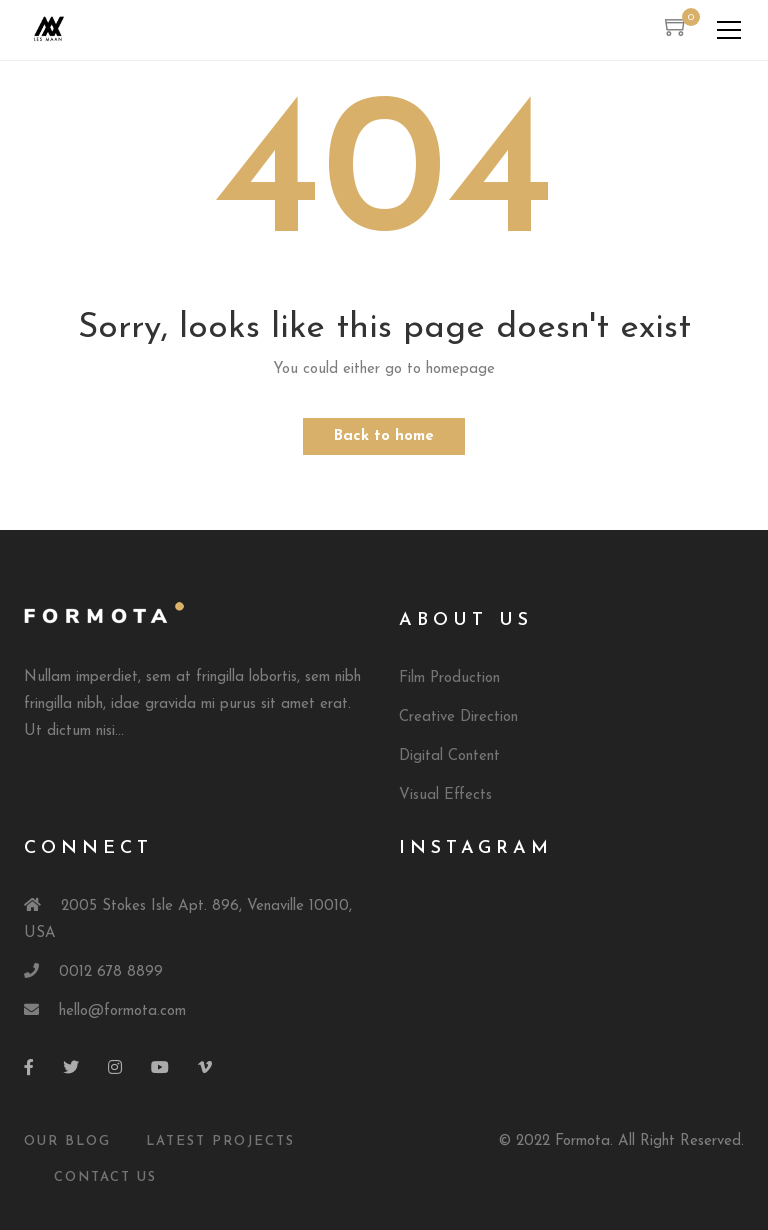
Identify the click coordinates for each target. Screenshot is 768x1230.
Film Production (449, 678)
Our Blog (67, 1141)
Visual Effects (445, 795)
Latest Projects (220, 1141)
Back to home (384, 436)
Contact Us (105, 1177)
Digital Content (449, 756)
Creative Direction (458, 717)
